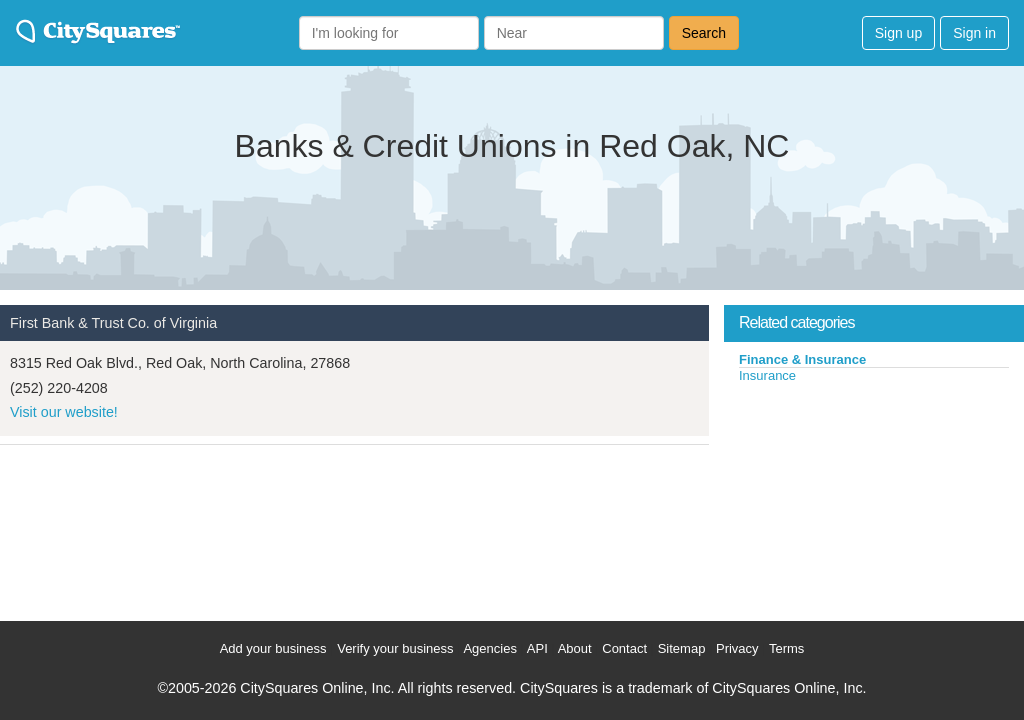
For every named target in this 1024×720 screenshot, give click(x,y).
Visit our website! (64, 412)
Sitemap (682, 648)
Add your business (273, 648)
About (575, 648)
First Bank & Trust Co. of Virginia (113, 323)
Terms (786, 648)
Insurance (767, 375)
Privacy (737, 648)
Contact (624, 648)
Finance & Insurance (802, 359)
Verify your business (395, 648)
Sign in (974, 33)
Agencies (489, 648)
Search (704, 33)
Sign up (898, 33)
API (537, 648)
